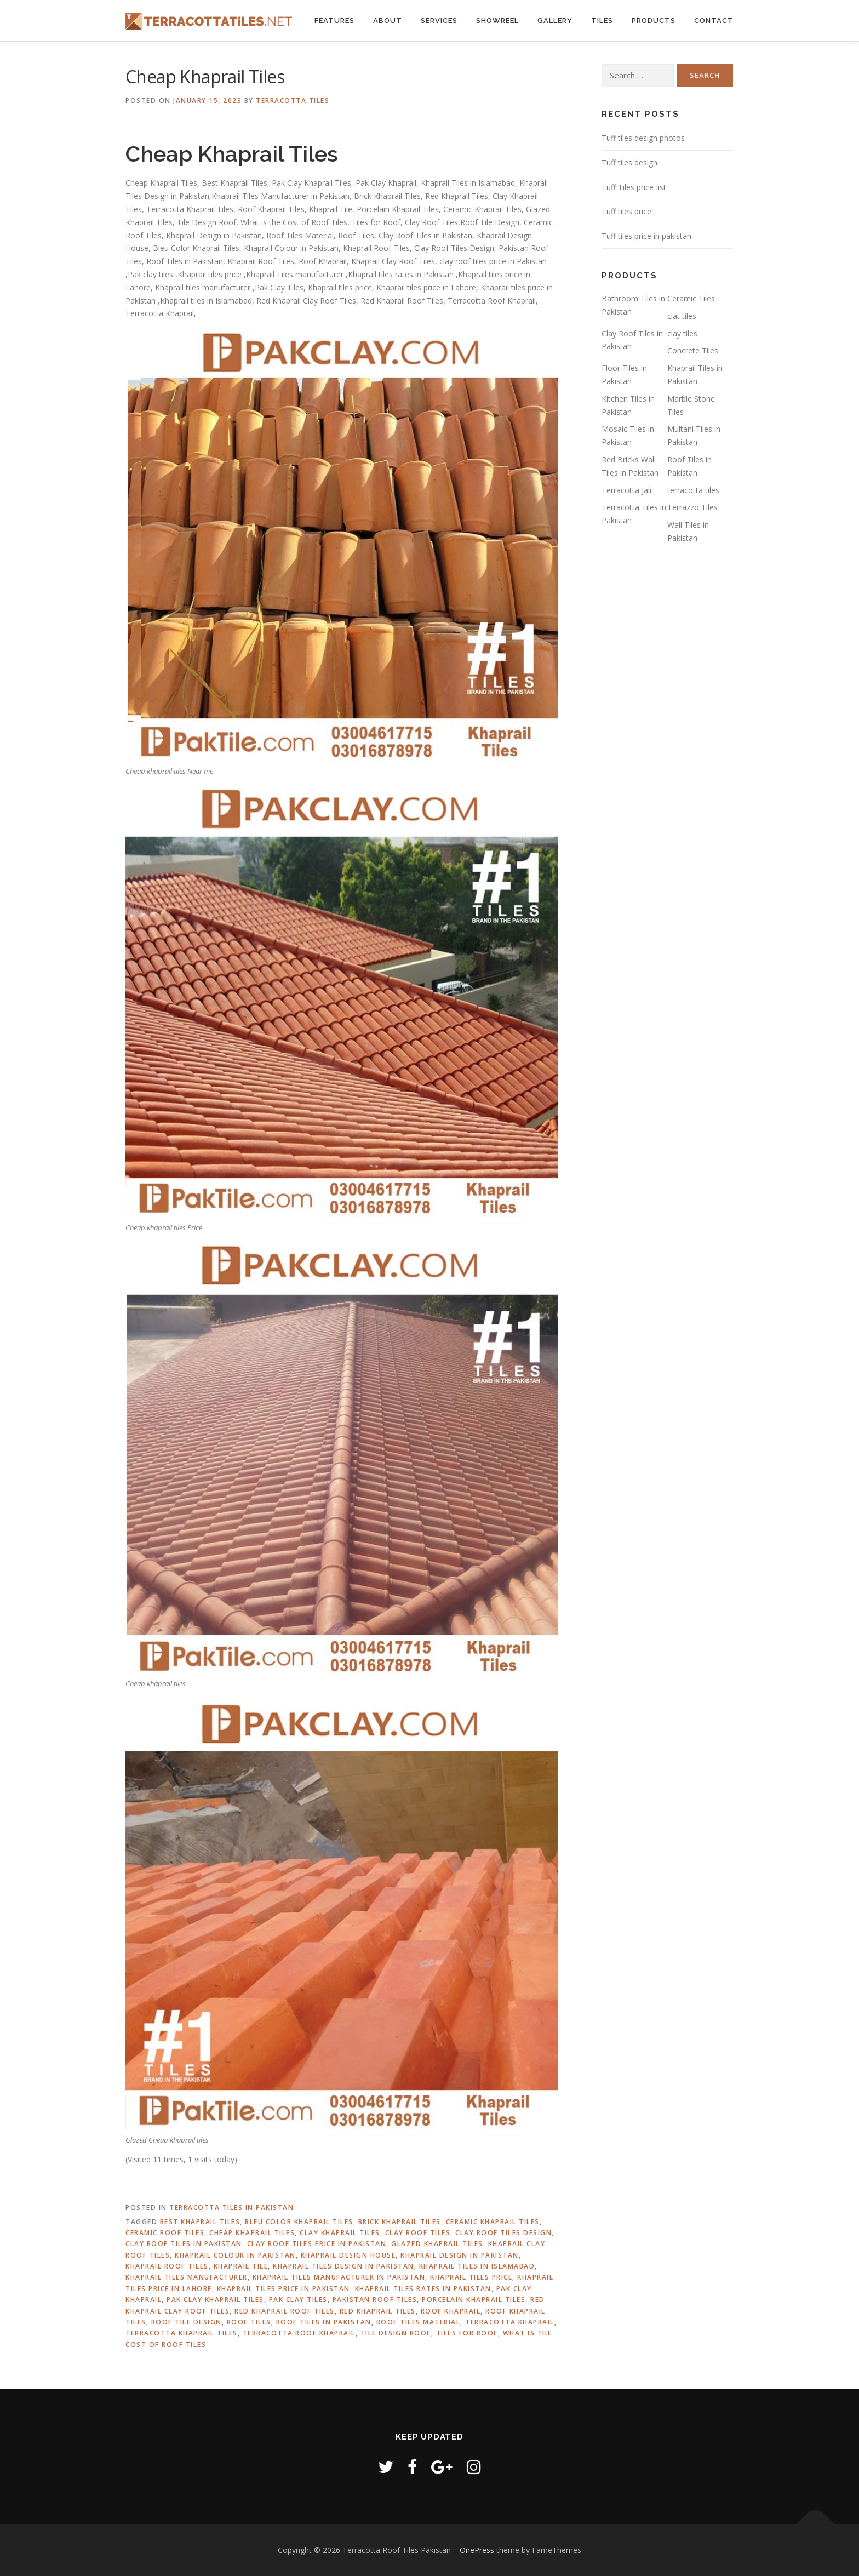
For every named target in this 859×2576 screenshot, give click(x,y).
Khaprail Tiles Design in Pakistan (343, 2266)
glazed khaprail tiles (437, 2243)
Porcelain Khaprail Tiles (473, 2299)
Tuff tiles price (626, 211)
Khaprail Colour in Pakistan (235, 2255)
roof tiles (249, 2322)
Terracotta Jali (626, 490)
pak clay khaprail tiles (215, 2299)
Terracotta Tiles (292, 100)
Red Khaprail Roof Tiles (284, 2311)
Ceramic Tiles (691, 298)
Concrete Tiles (692, 350)
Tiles (602, 20)
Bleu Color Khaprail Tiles (299, 2221)
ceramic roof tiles (164, 2232)
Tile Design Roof (395, 2333)
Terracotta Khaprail (509, 2322)
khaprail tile (241, 2266)
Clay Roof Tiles (418, 2232)
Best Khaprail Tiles (200, 2221)
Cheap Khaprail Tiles (252, 2232)
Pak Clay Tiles (298, 2299)
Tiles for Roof (467, 2333)
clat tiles (681, 316)
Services (439, 20)
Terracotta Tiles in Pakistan (231, 2207)
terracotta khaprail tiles (181, 2333)
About (387, 20)
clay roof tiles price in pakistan (317, 2243)
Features (334, 20)
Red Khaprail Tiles (378, 2311)
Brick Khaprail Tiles (399, 2221)
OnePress (477, 2550)
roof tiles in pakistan (323, 2322)
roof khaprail (451, 2311)
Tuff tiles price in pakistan (646, 236)
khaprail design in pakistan (459, 2255)
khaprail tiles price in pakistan (283, 2288)
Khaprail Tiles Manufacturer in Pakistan (339, 2277)
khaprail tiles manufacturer (186, 2277)
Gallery (554, 20)
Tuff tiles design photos (643, 138)
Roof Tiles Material (418, 2322)
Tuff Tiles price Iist (634, 187)
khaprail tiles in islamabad (477, 2266)
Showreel (497, 20)
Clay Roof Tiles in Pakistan (183, 2243)
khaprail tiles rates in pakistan (423, 2288)
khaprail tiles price (471, 2277)
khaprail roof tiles (167, 2266)
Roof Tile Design (186, 2322)
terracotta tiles (693, 490)
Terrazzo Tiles (692, 507)
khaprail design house (348, 2255)
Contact (714, 20)
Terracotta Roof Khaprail (299, 2333)
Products (653, 20)
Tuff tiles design (629, 162)
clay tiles (682, 333)
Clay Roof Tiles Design (503, 2232)
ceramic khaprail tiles (493, 2221)
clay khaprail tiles (340, 2232)
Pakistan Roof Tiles (375, 2299)
